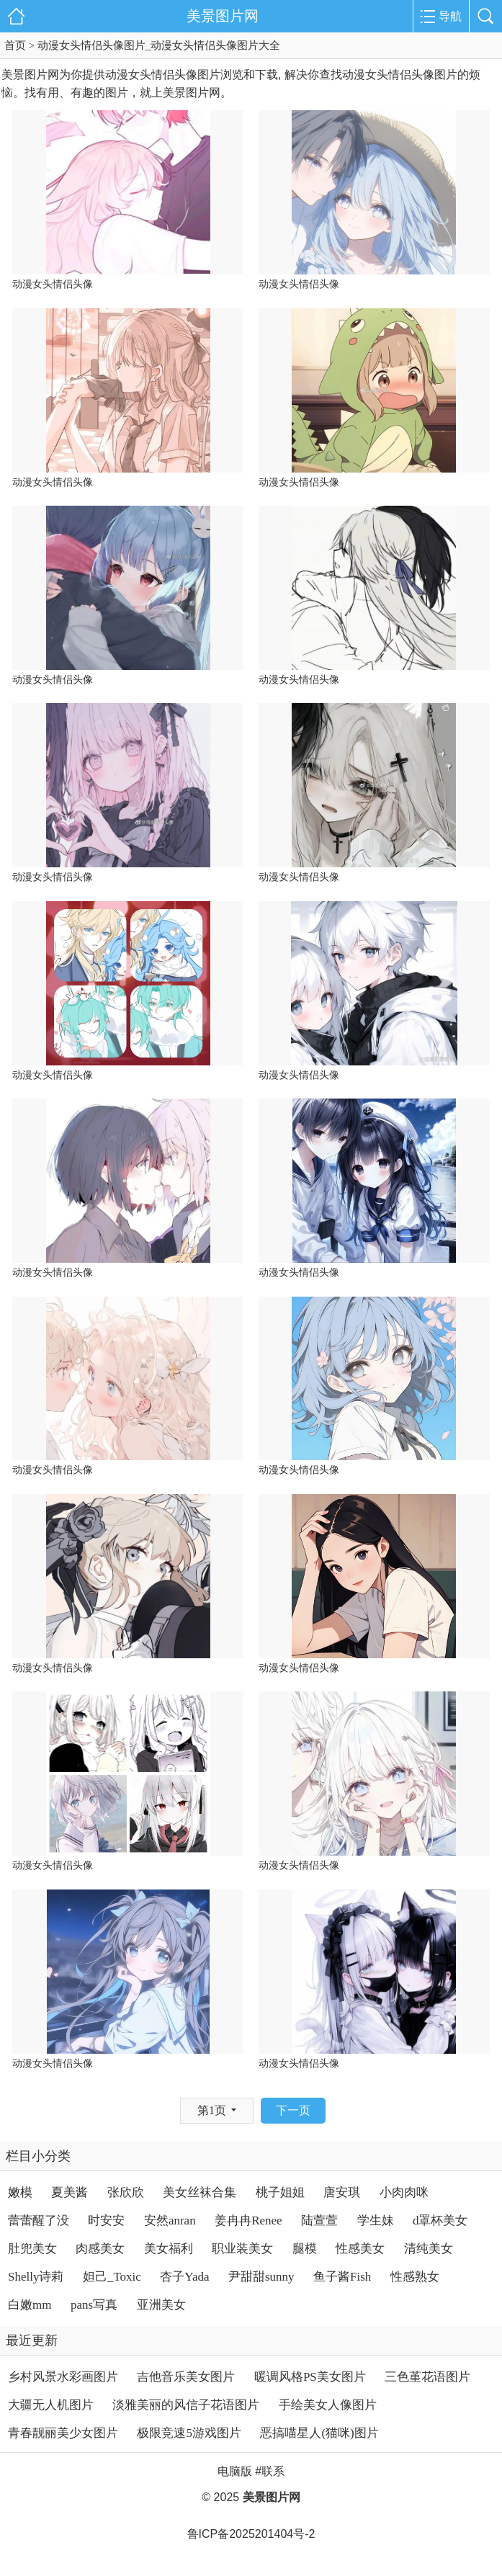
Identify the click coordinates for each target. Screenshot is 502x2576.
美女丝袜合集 (199, 2192)
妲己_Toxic (112, 2277)
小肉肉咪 (404, 2192)
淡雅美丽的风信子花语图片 (185, 2405)
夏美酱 (69, 2192)
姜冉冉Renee (248, 2220)
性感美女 (360, 2248)
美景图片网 (223, 16)
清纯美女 (428, 2248)
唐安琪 (341, 2192)
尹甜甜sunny (261, 2277)
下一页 (293, 2110)
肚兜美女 (32, 2248)
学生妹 (375, 2220)
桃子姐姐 (280, 2192)
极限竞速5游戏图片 (189, 2433)
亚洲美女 (161, 2305)
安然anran (170, 2220)
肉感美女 (100, 2248)
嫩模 (20, 2192)
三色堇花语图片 (427, 2377)
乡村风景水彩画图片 (63, 2377)
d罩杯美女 (440, 2220)
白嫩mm (29, 2305)
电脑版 (235, 2471)
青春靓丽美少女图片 (63, 2433)
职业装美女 (242, 2248)
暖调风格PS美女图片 (310, 2377)
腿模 (304, 2248)
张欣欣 (125, 2192)
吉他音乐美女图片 (186, 2377)
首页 (15, 45)
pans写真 (94, 2305)
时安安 (106, 2220)
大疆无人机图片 (51, 2405)
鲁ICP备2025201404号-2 (251, 2534)
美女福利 (168, 2248)
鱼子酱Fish (342, 2277)
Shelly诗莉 (35, 2277)
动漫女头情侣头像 (52, 284)
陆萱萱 (319, 2220)
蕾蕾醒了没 (38, 2220)
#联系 (269, 2471)
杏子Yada (184, 2277)
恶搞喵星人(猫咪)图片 (319, 2433)
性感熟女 (414, 2277)
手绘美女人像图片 (328, 2405)
